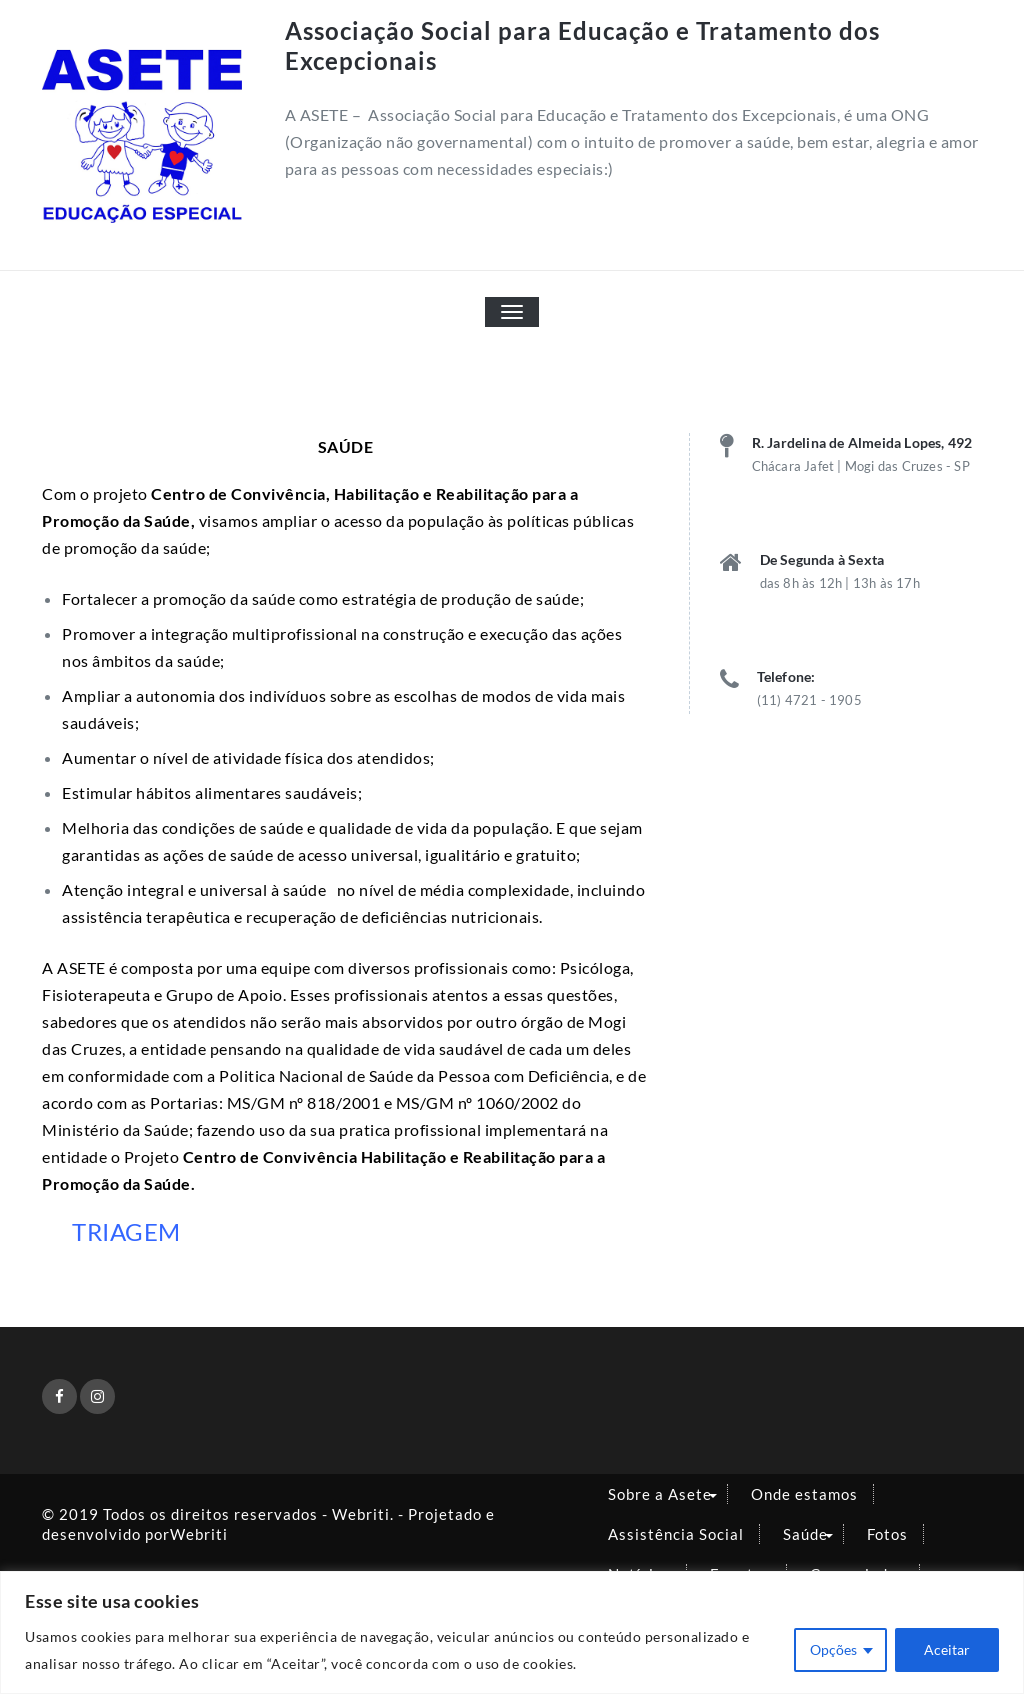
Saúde (805, 1534)
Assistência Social (676, 1534)
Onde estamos (804, 1494)
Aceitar (947, 1649)
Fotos (887, 1534)
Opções (833, 1649)
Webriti (199, 1534)
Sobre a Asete (660, 1494)
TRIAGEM (126, 1231)
